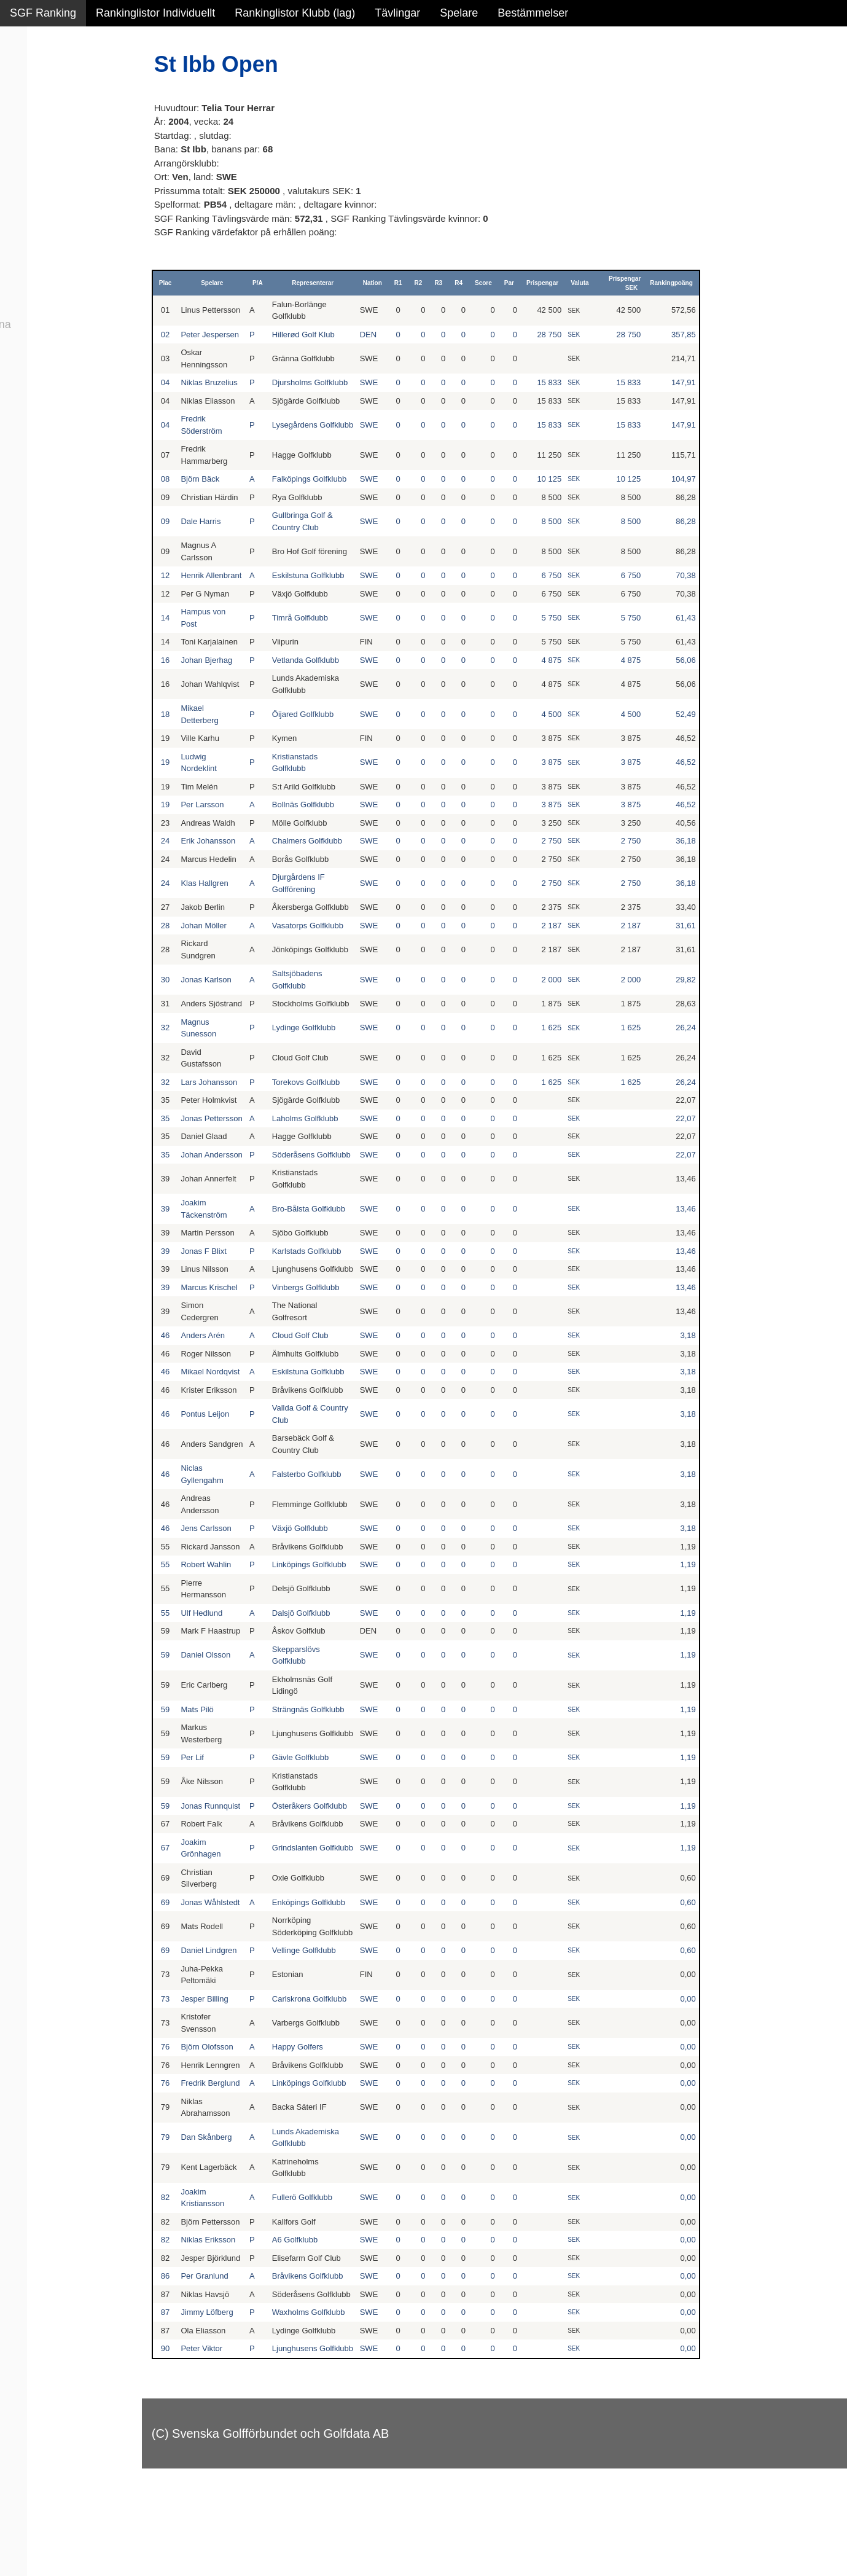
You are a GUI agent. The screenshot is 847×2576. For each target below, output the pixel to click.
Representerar (319, 283)
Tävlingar (397, 13)
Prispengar (546, 283)
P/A (267, 283)
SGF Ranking (43, 13)
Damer (26, 80)
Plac (177, 283)
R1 (402, 283)
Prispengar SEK (627, 283)
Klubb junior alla (49, 212)
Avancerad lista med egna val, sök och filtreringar (74, 332)
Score (487, 283)
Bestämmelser (533, 13)
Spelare (459, 13)
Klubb (24, 185)
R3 (442, 283)
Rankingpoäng (673, 283)
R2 (422, 283)
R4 (462, 283)
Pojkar (25, 159)
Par (513, 283)
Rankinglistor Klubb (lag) (295, 13)
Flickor (26, 133)
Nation (376, 283)
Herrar (25, 106)
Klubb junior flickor (55, 238)
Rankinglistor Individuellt (155, 13)
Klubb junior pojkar (55, 265)
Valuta (583, 283)
